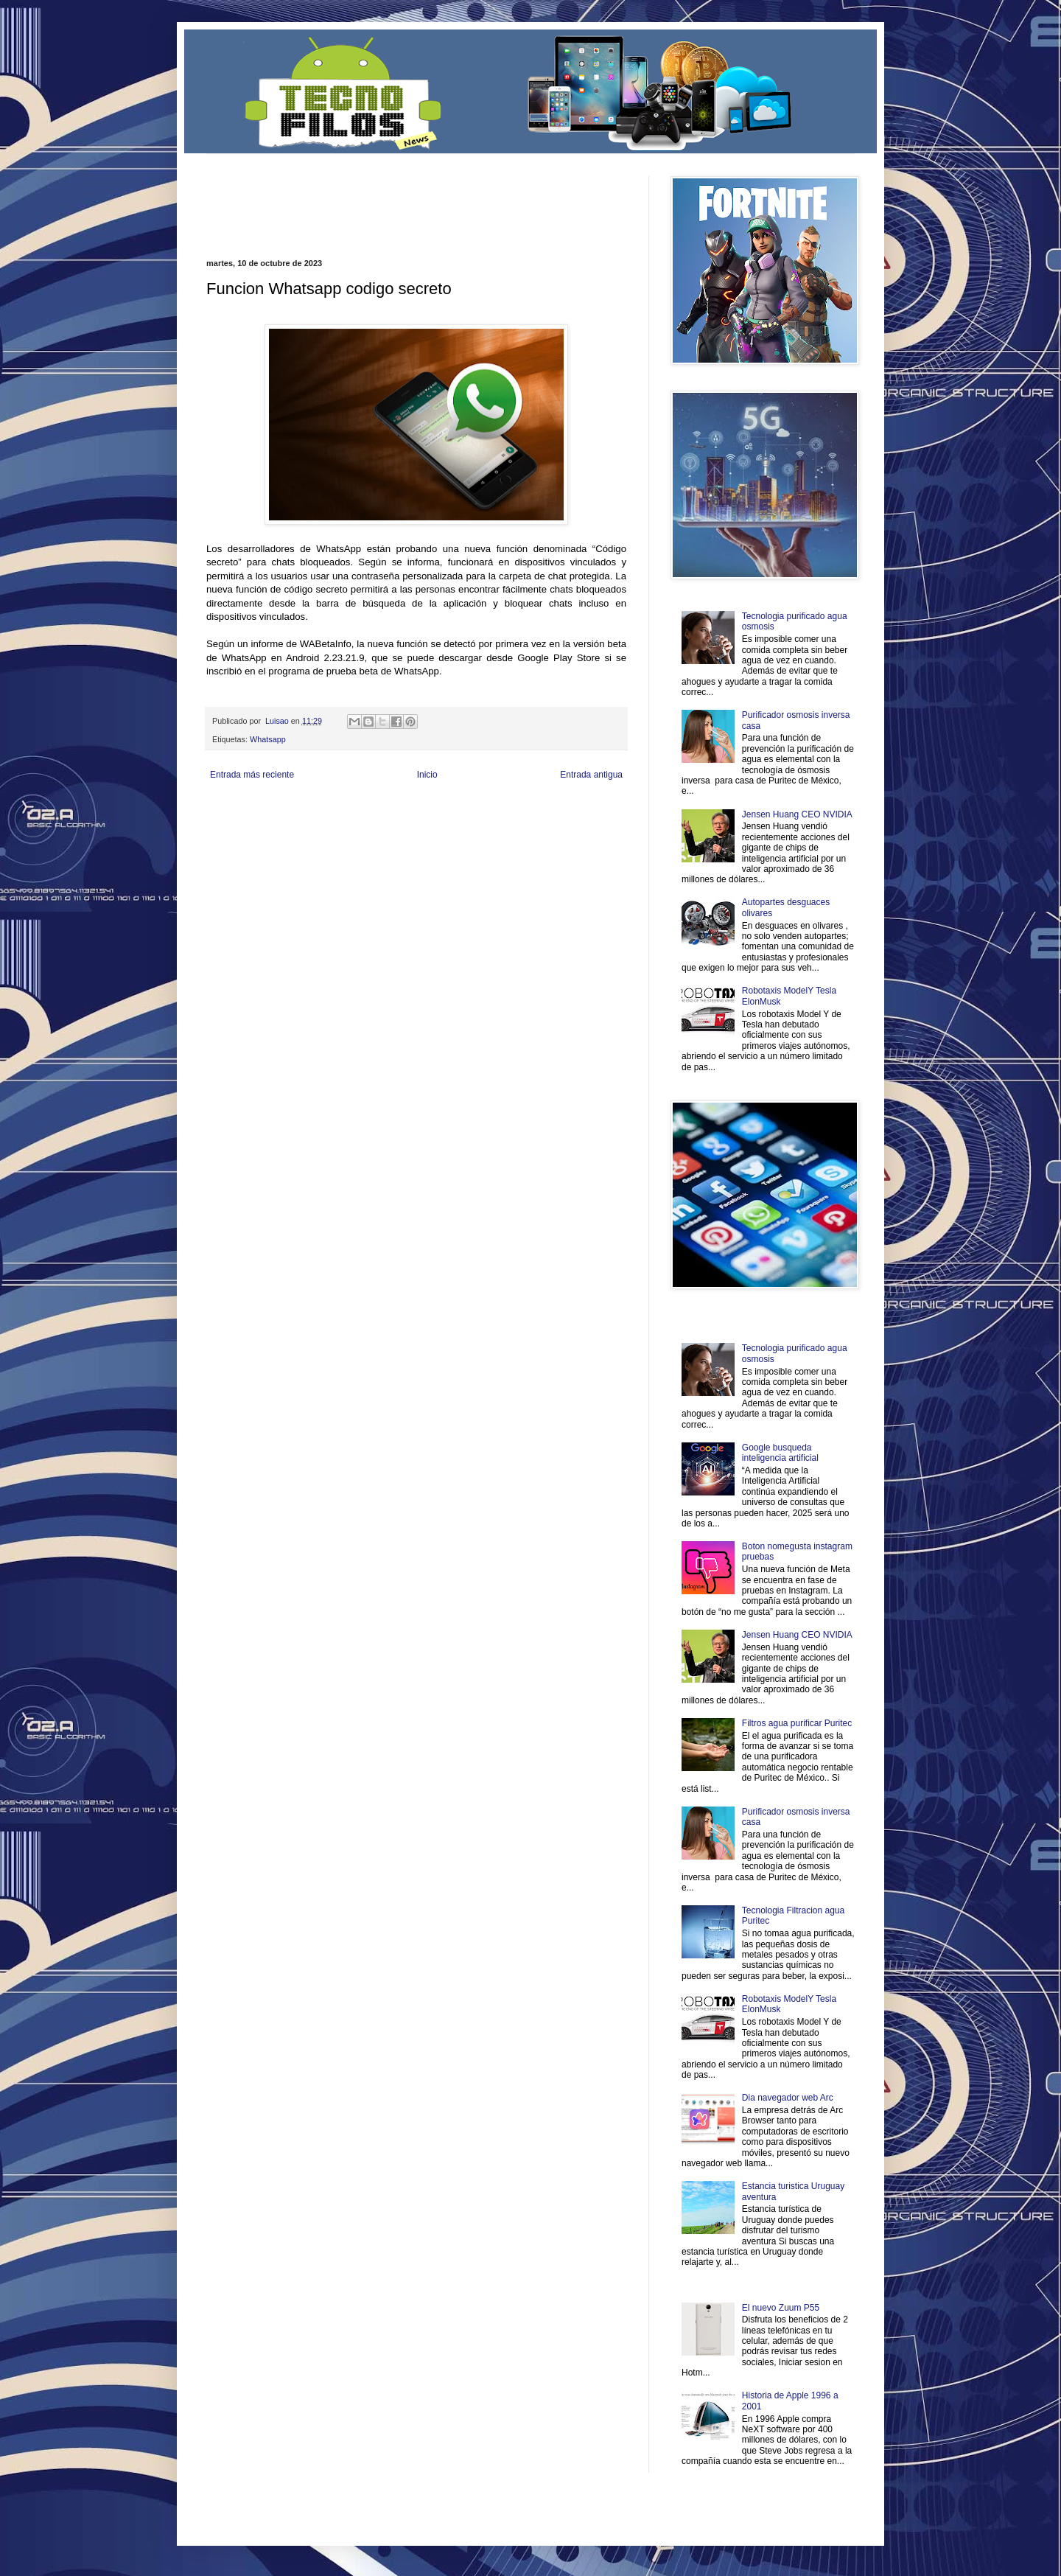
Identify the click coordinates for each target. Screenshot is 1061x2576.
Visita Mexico (456, 834)
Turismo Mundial (360, 834)
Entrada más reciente (252, 774)
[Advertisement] (378, 198)
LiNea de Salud (334, 810)
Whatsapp (268, 739)
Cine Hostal (454, 822)
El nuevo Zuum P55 (780, 2308)
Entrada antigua (591, 774)
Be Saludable (286, 810)
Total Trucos (413, 822)
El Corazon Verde (509, 834)
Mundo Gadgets (501, 822)
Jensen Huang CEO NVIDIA (797, 814)
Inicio (427, 774)
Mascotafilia (248, 834)
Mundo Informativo (300, 834)
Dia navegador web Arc (787, 2097)
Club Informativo (455, 810)
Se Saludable (411, 834)
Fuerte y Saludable (360, 822)
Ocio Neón (262, 822)
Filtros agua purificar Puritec (797, 1723)
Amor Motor (595, 834)
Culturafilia (557, 834)
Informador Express (394, 810)
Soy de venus (304, 822)
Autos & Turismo (555, 822)
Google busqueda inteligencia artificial (780, 1452)
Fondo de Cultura (512, 810)
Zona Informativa (234, 810)
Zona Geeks (563, 810)
